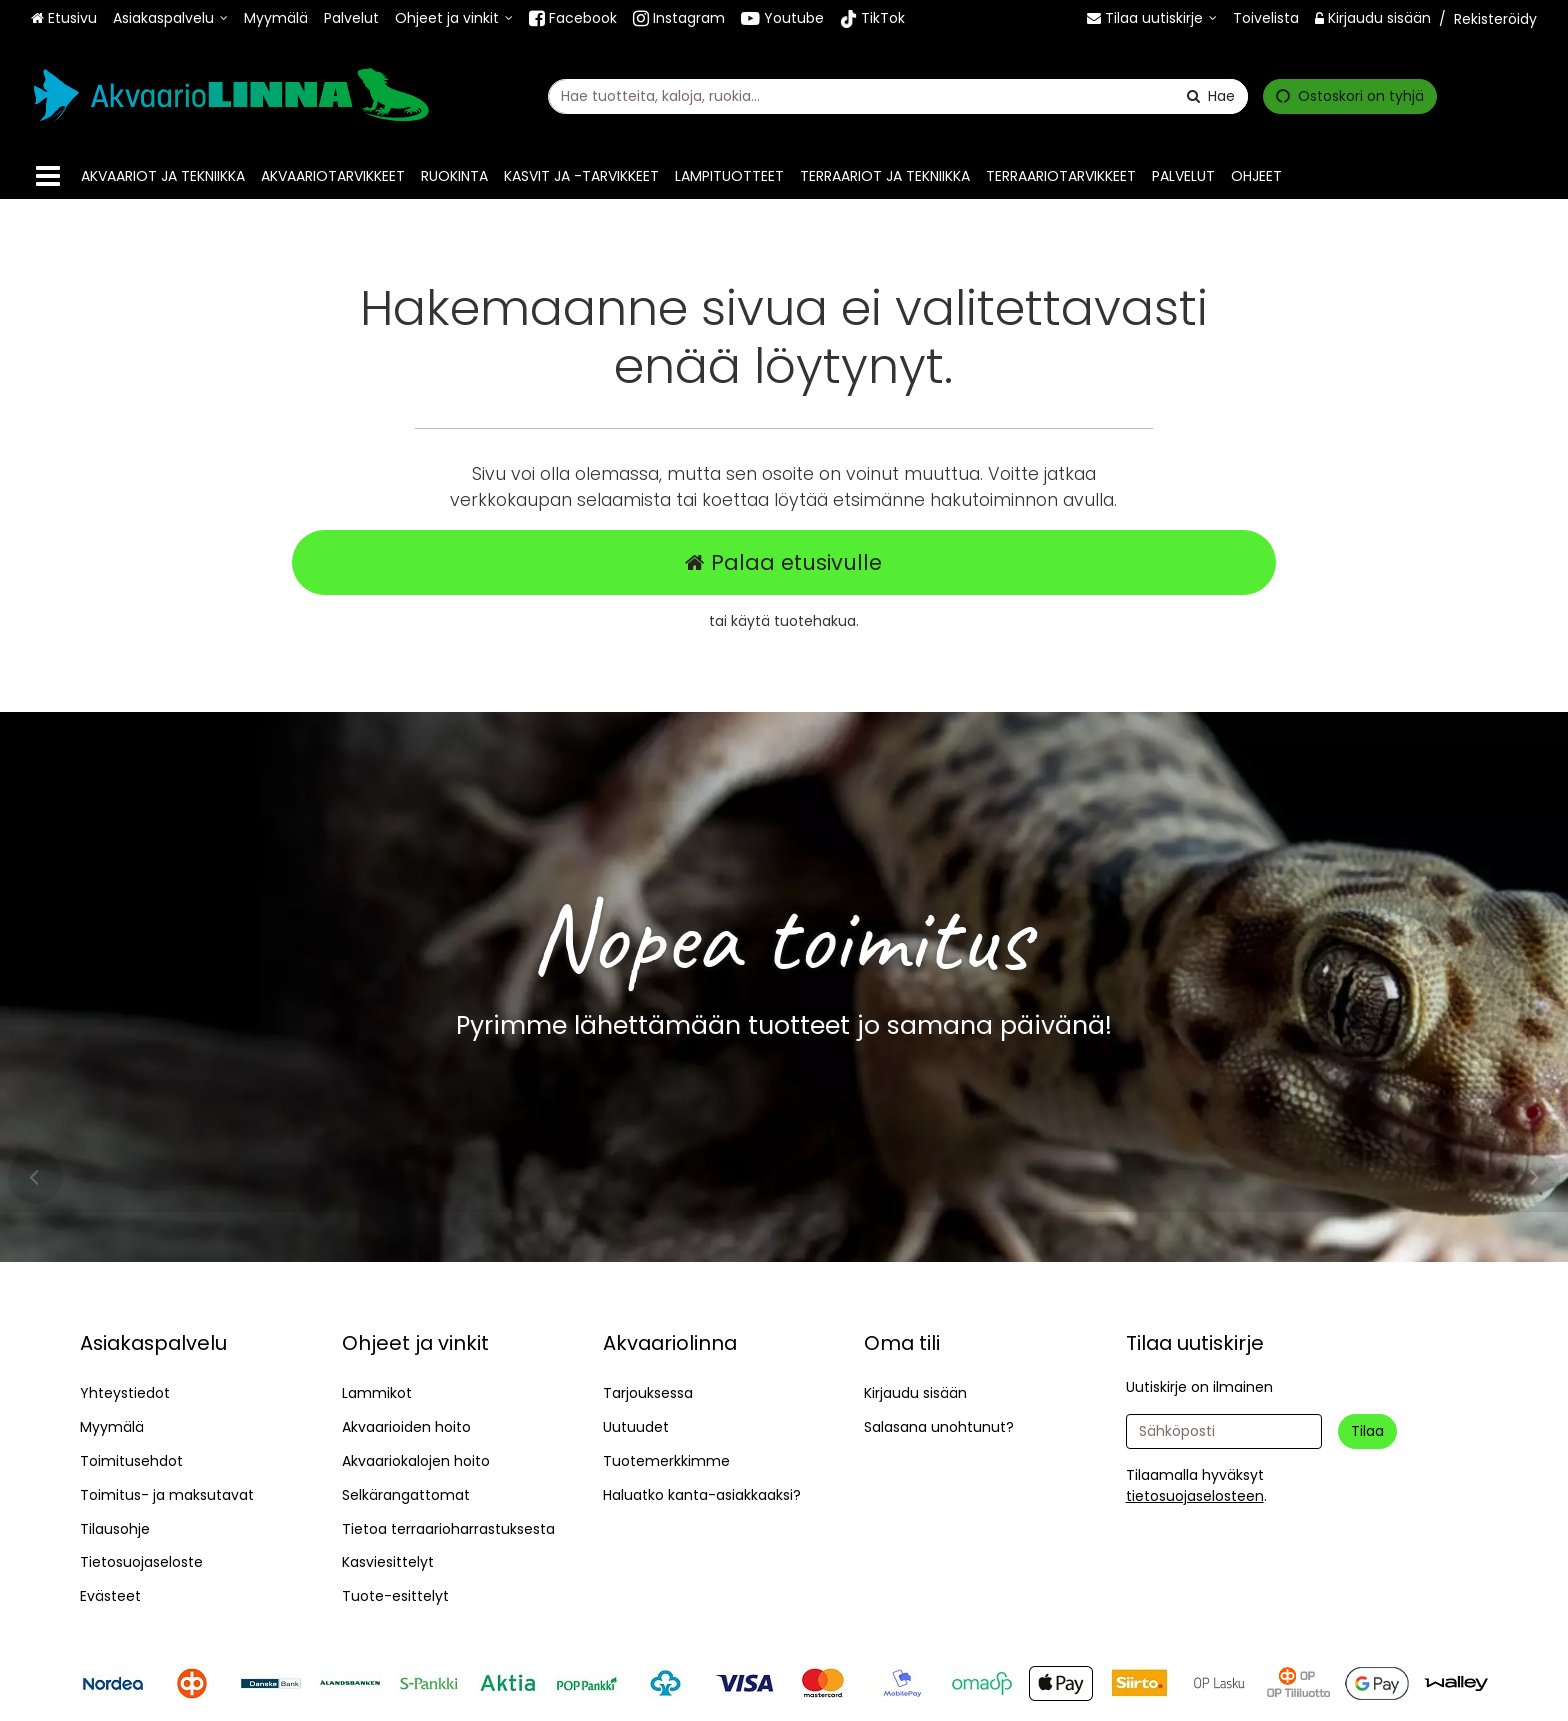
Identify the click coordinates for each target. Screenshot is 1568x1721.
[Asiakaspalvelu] (170, 18)
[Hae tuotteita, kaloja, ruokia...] (898, 95)
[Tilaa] (1367, 1431)
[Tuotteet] (48, 176)
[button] (1195, 1496)
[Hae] (1211, 95)
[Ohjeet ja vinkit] (454, 18)
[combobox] (898, 95)
